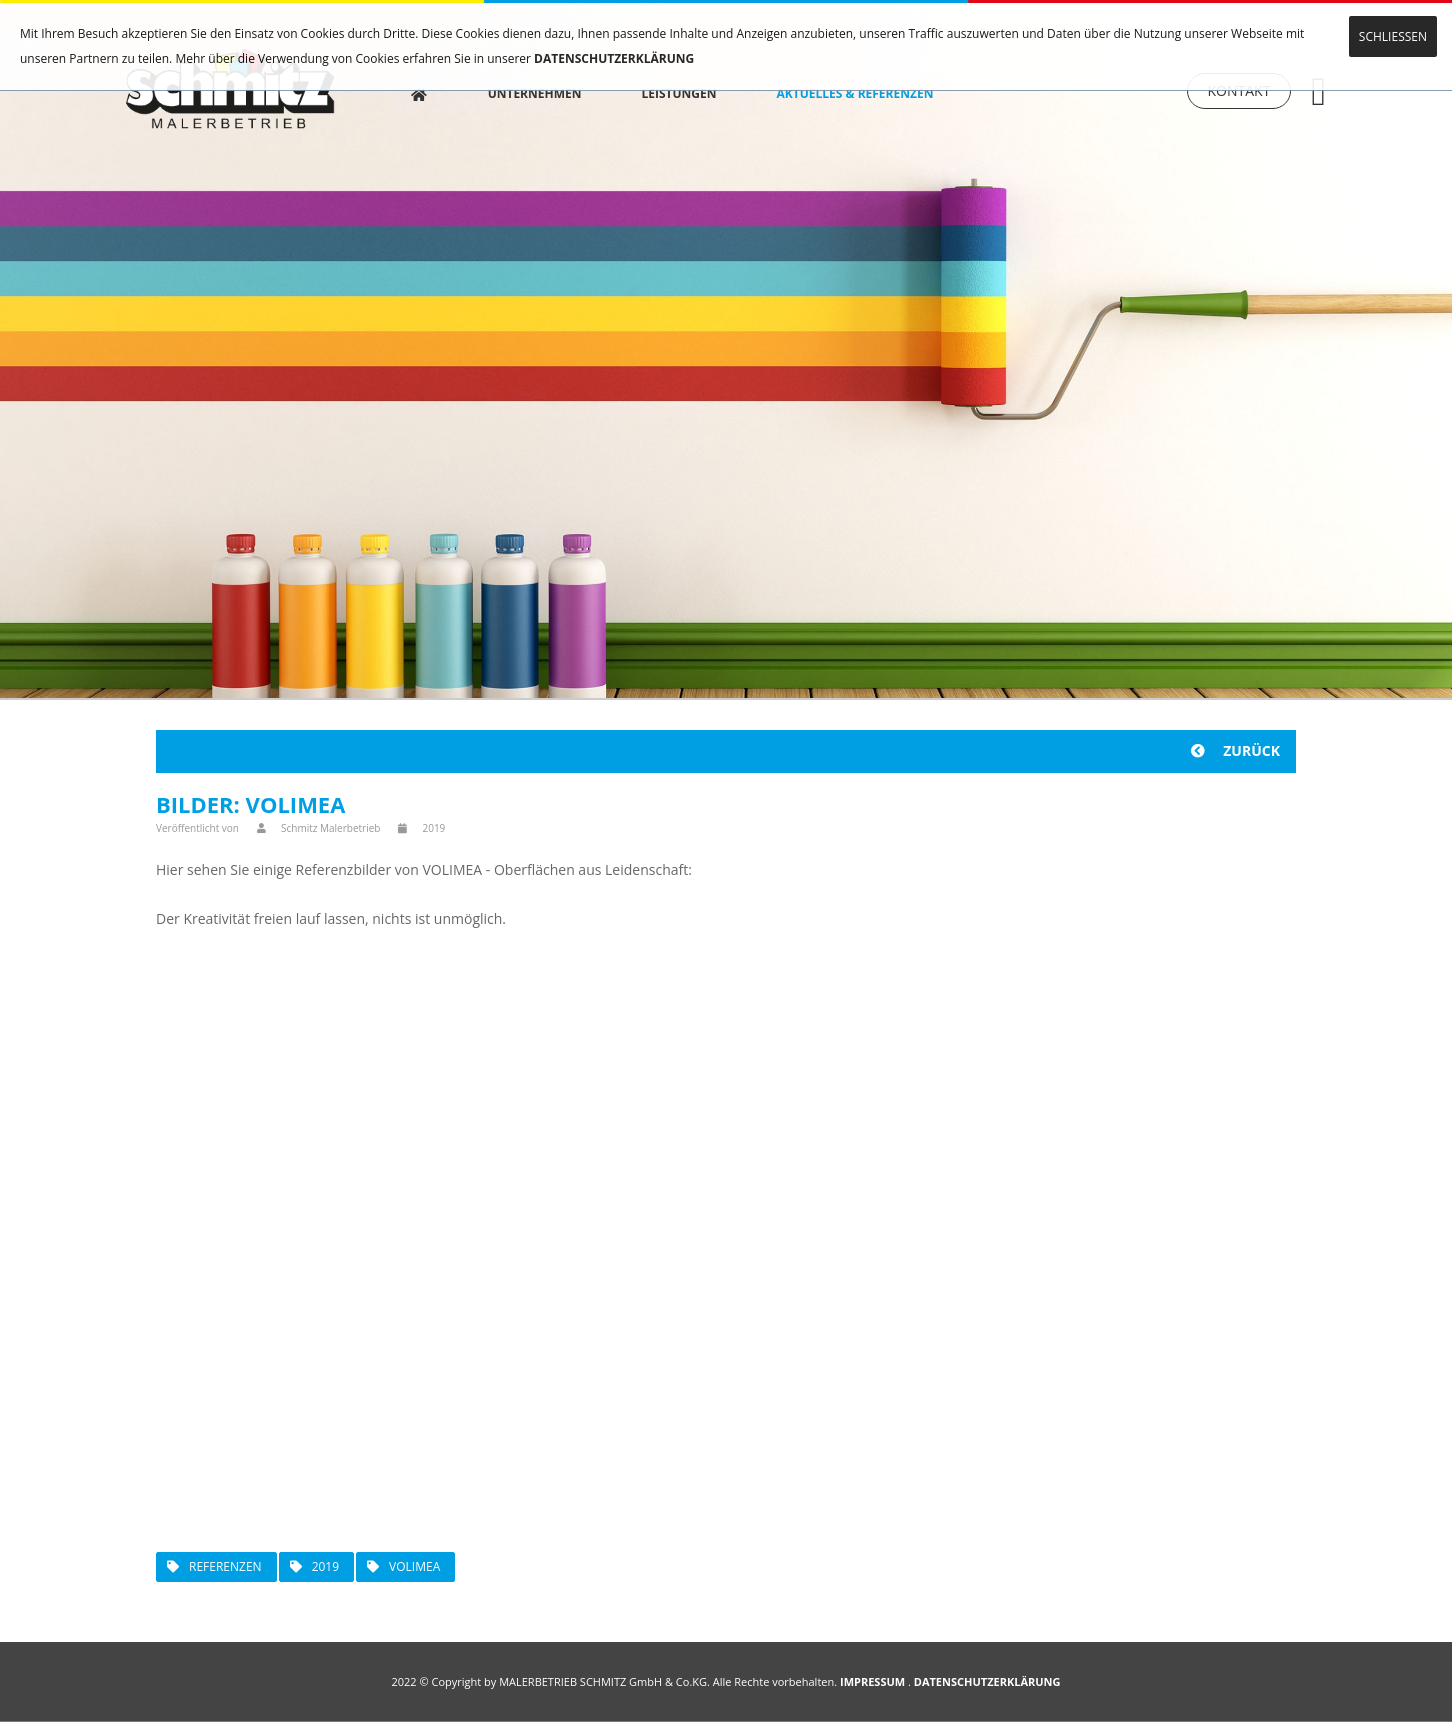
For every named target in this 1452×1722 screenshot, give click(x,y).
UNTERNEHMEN (550, 90)
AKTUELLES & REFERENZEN (870, 90)
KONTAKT (1239, 92)
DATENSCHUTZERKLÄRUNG (614, 58)
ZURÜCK (1235, 750)
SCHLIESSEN (1393, 36)
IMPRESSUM (872, 1681)
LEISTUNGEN (694, 90)
